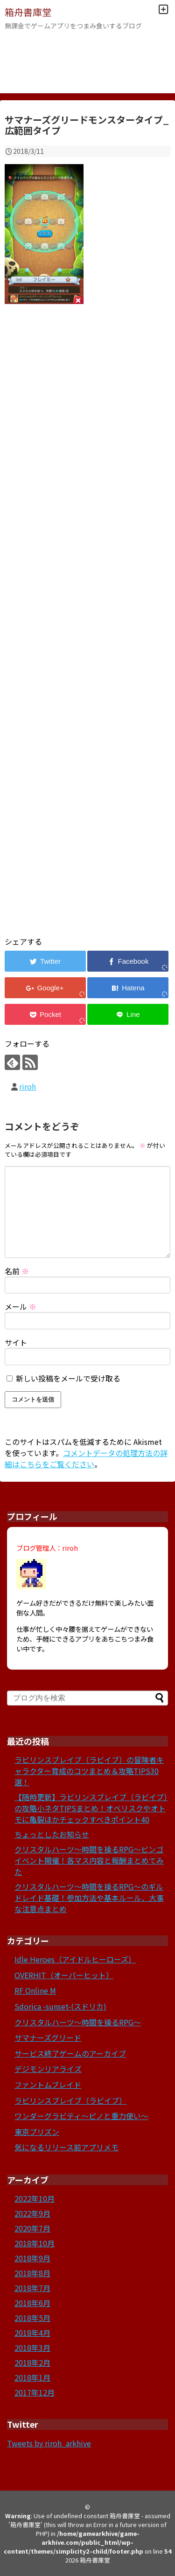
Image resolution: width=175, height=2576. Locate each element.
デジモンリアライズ (48, 2068)
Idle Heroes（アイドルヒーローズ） (75, 1959)
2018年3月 (32, 2347)
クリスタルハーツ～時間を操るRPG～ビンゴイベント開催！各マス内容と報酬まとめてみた (89, 1860)
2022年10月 (34, 2198)
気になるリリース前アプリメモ (66, 2147)
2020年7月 (32, 2228)
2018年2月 (32, 2362)
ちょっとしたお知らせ (51, 1834)
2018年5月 (32, 2317)
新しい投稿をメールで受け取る (68, 1378)
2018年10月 (34, 2243)
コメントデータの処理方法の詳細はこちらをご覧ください (86, 1458)
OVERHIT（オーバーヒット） (63, 1975)
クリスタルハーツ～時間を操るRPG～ (77, 2022)
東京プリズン (36, 2131)
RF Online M (35, 1990)
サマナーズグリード (47, 2037)
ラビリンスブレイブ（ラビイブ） (70, 2100)
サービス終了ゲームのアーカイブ (70, 2053)
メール (20, 1306)
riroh (27, 1086)
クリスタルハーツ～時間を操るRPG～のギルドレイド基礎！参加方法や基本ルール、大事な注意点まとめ (89, 1897)
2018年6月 (32, 2302)
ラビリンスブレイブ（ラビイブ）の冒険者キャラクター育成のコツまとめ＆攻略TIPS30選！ (89, 1771)
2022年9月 (32, 2213)
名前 (17, 1271)
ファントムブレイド (47, 2084)
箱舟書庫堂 (28, 12)
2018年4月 (32, 2332)
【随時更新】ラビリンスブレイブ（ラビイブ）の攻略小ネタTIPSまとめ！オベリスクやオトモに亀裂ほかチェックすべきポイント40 (91, 1808)
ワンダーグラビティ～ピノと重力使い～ (81, 2115)
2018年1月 (32, 2377)
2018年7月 (32, 2287)
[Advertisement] (87, 631)
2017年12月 (34, 2392)
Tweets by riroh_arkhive (49, 2443)
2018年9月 (32, 2258)
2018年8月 (32, 2273)
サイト (16, 1342)
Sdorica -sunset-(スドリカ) (60, 2006)
